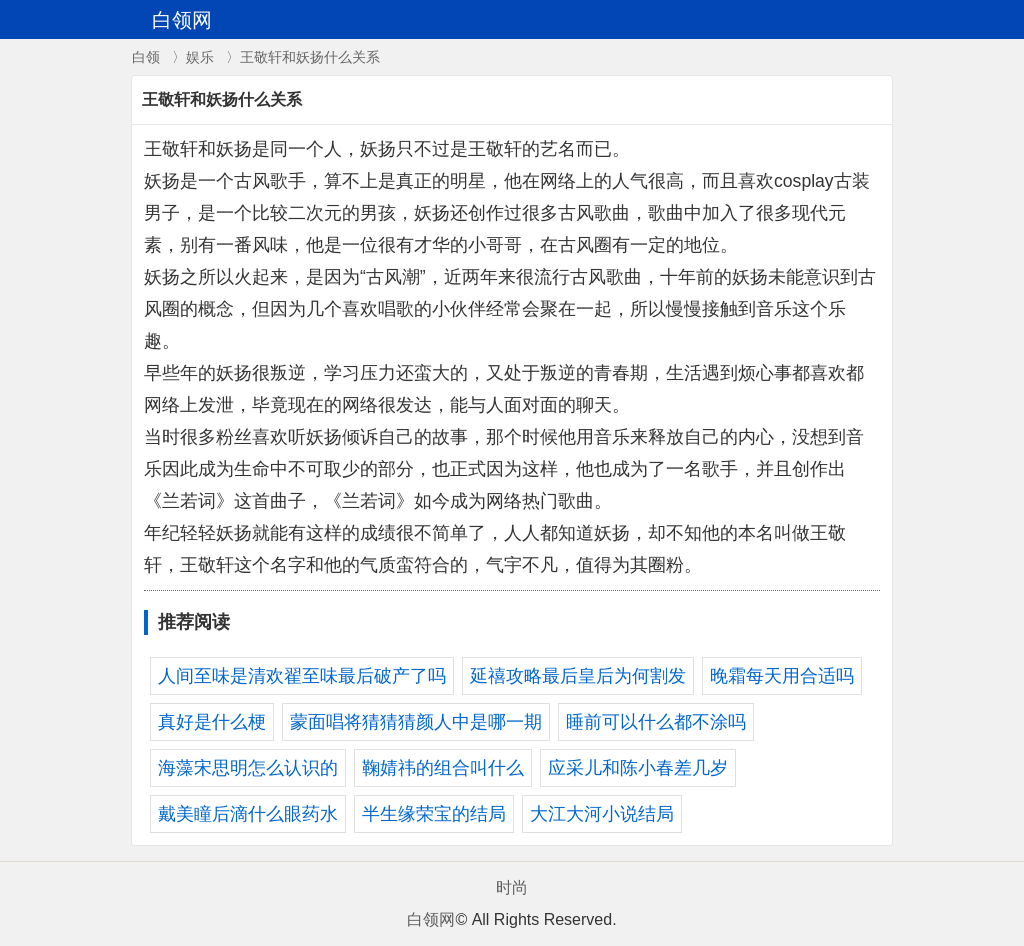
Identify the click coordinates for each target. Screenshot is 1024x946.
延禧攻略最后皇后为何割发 (578, 676)
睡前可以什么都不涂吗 (656, 722)
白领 (146, 57)
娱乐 (200, 57)
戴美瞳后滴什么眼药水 (248, 814)
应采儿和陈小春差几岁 (638, 768)
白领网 (431, 919)
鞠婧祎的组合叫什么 (443, 768)
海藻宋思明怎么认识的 (248, 768)
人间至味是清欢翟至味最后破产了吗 (302, 676)
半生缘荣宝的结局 (434, 814)
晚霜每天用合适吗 (782, 676)
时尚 (512, 887)
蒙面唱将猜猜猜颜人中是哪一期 (416, 722)
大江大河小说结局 (602, 814)
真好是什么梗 (212, 722)
